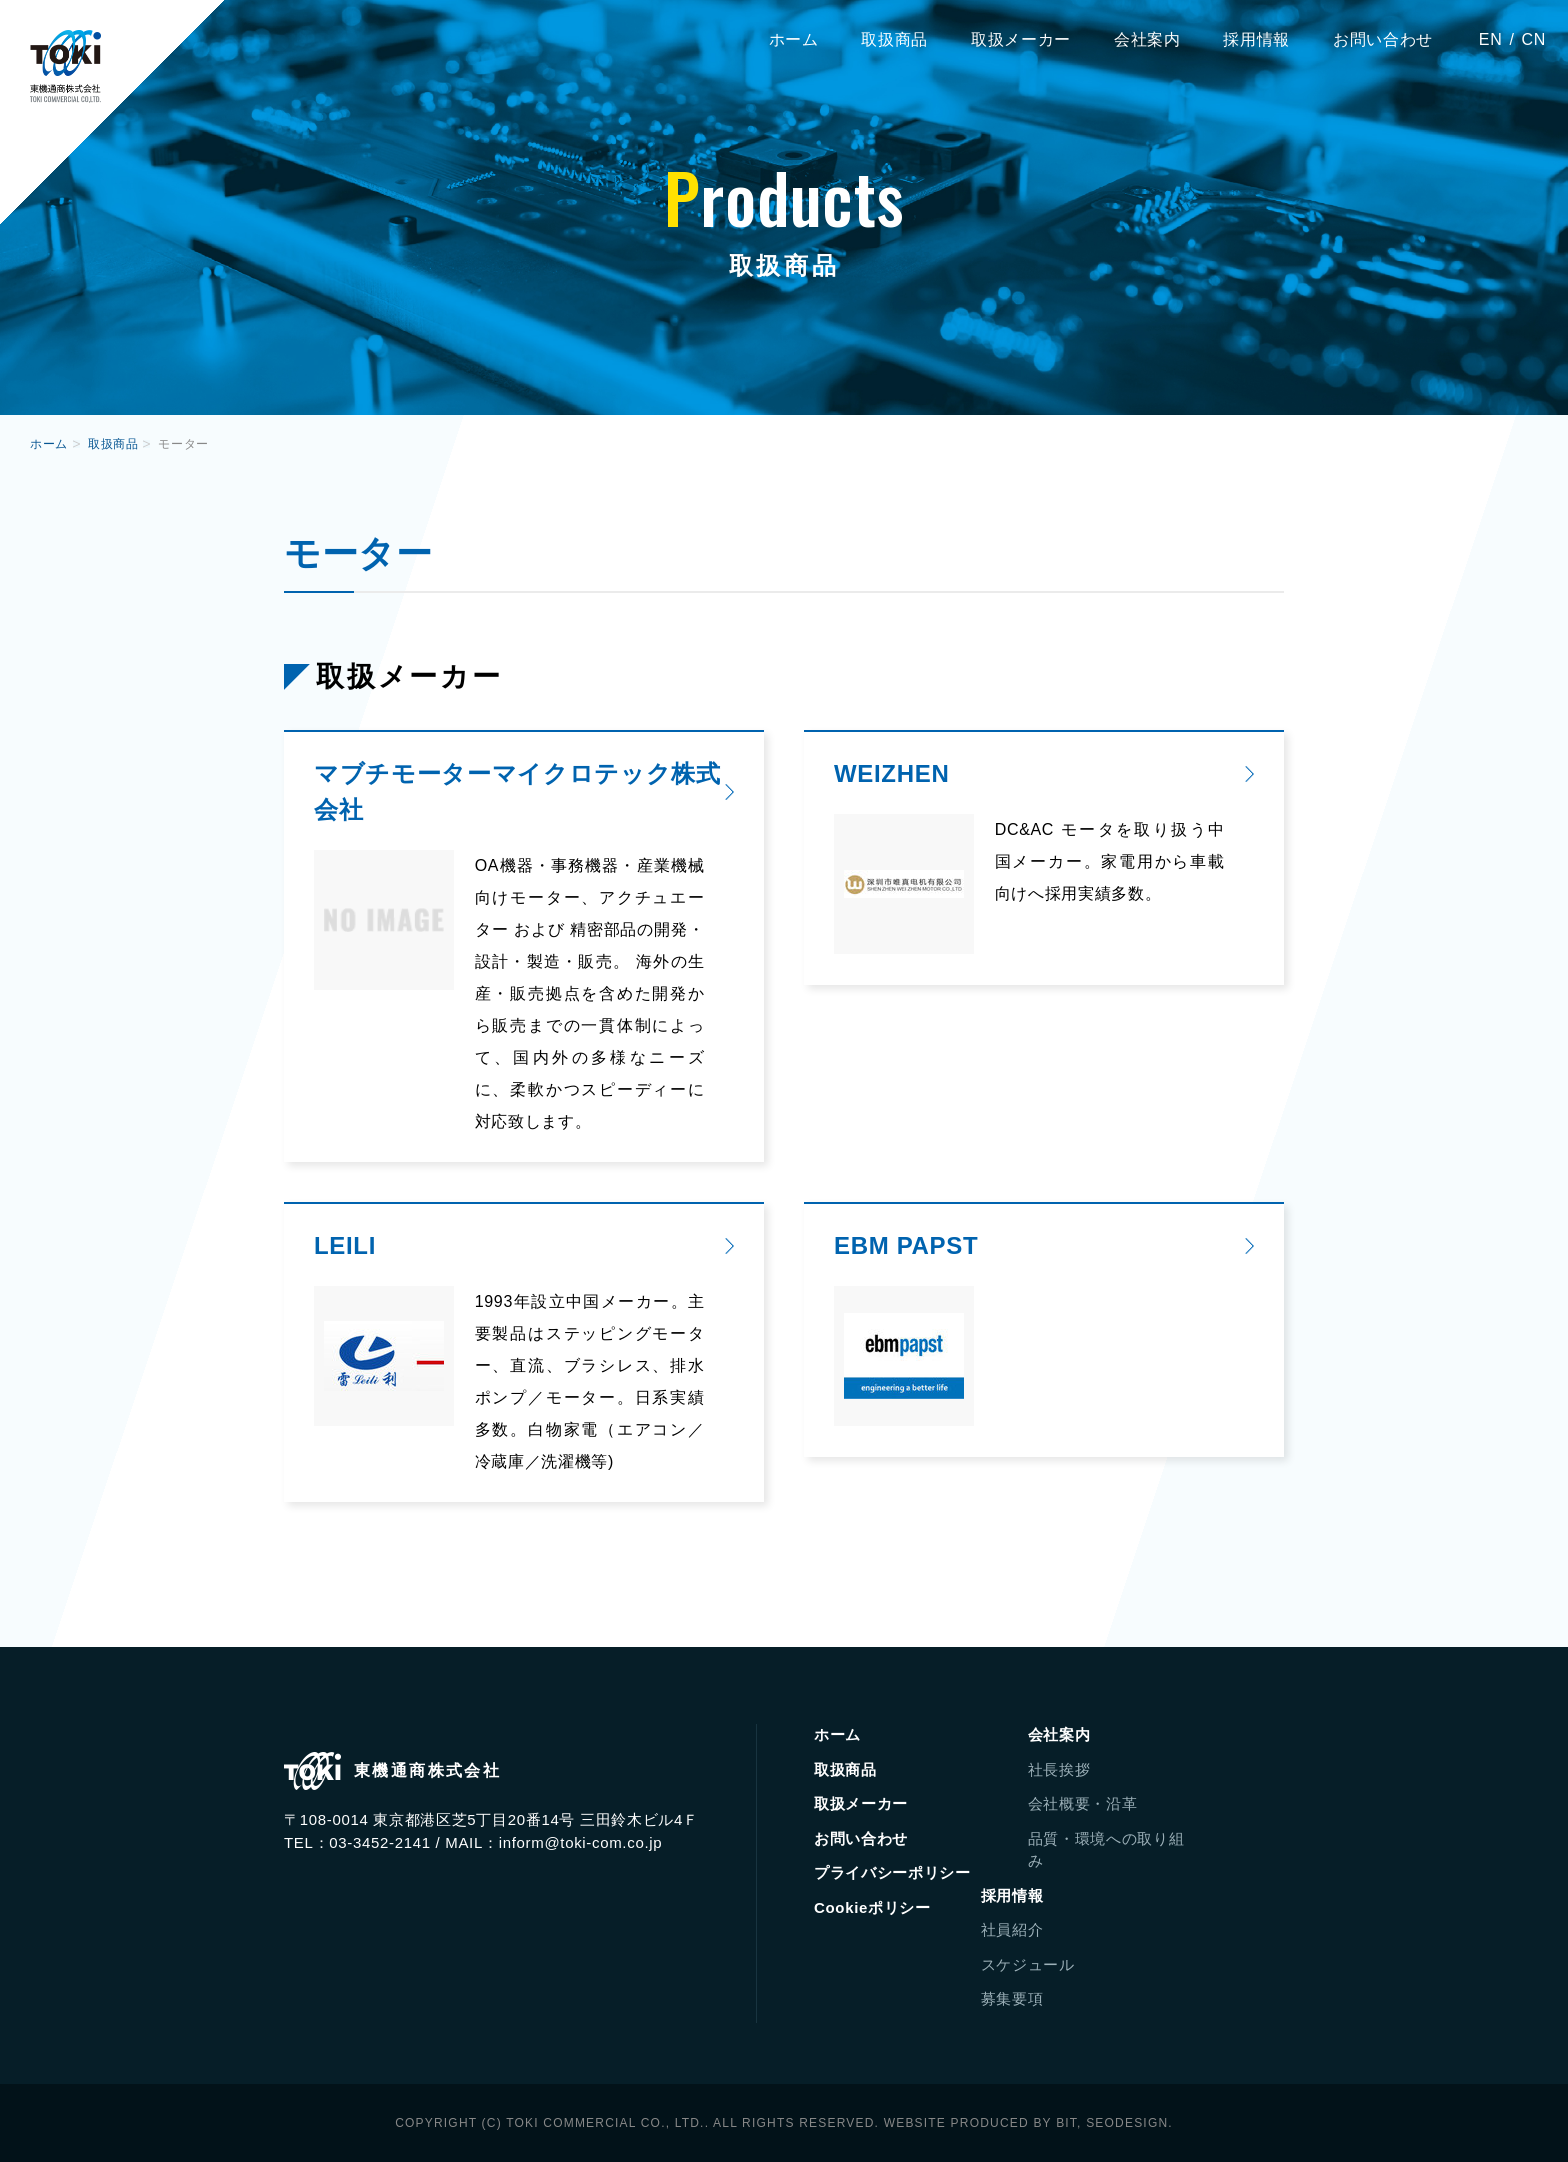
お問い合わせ (1383, 39)
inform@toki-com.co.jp (581, 1842)
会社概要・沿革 (1083, 1803)
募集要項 (1012, 1998)
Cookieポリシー (872, 1907)
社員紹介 (1012, 1929)
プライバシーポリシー (892, 1872)
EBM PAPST (906, 1245)
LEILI (345, 1245)
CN (1534, 39)
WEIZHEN (891, 773)
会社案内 (1147, 39)
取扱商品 (894, 39)
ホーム (794, 39)
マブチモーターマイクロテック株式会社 (517, 791)
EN (1491, 39)
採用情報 (1256, 39)
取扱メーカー (1021, 39)
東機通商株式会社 (65, 66)
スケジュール (1028, 1964)
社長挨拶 (1059, 1769)
